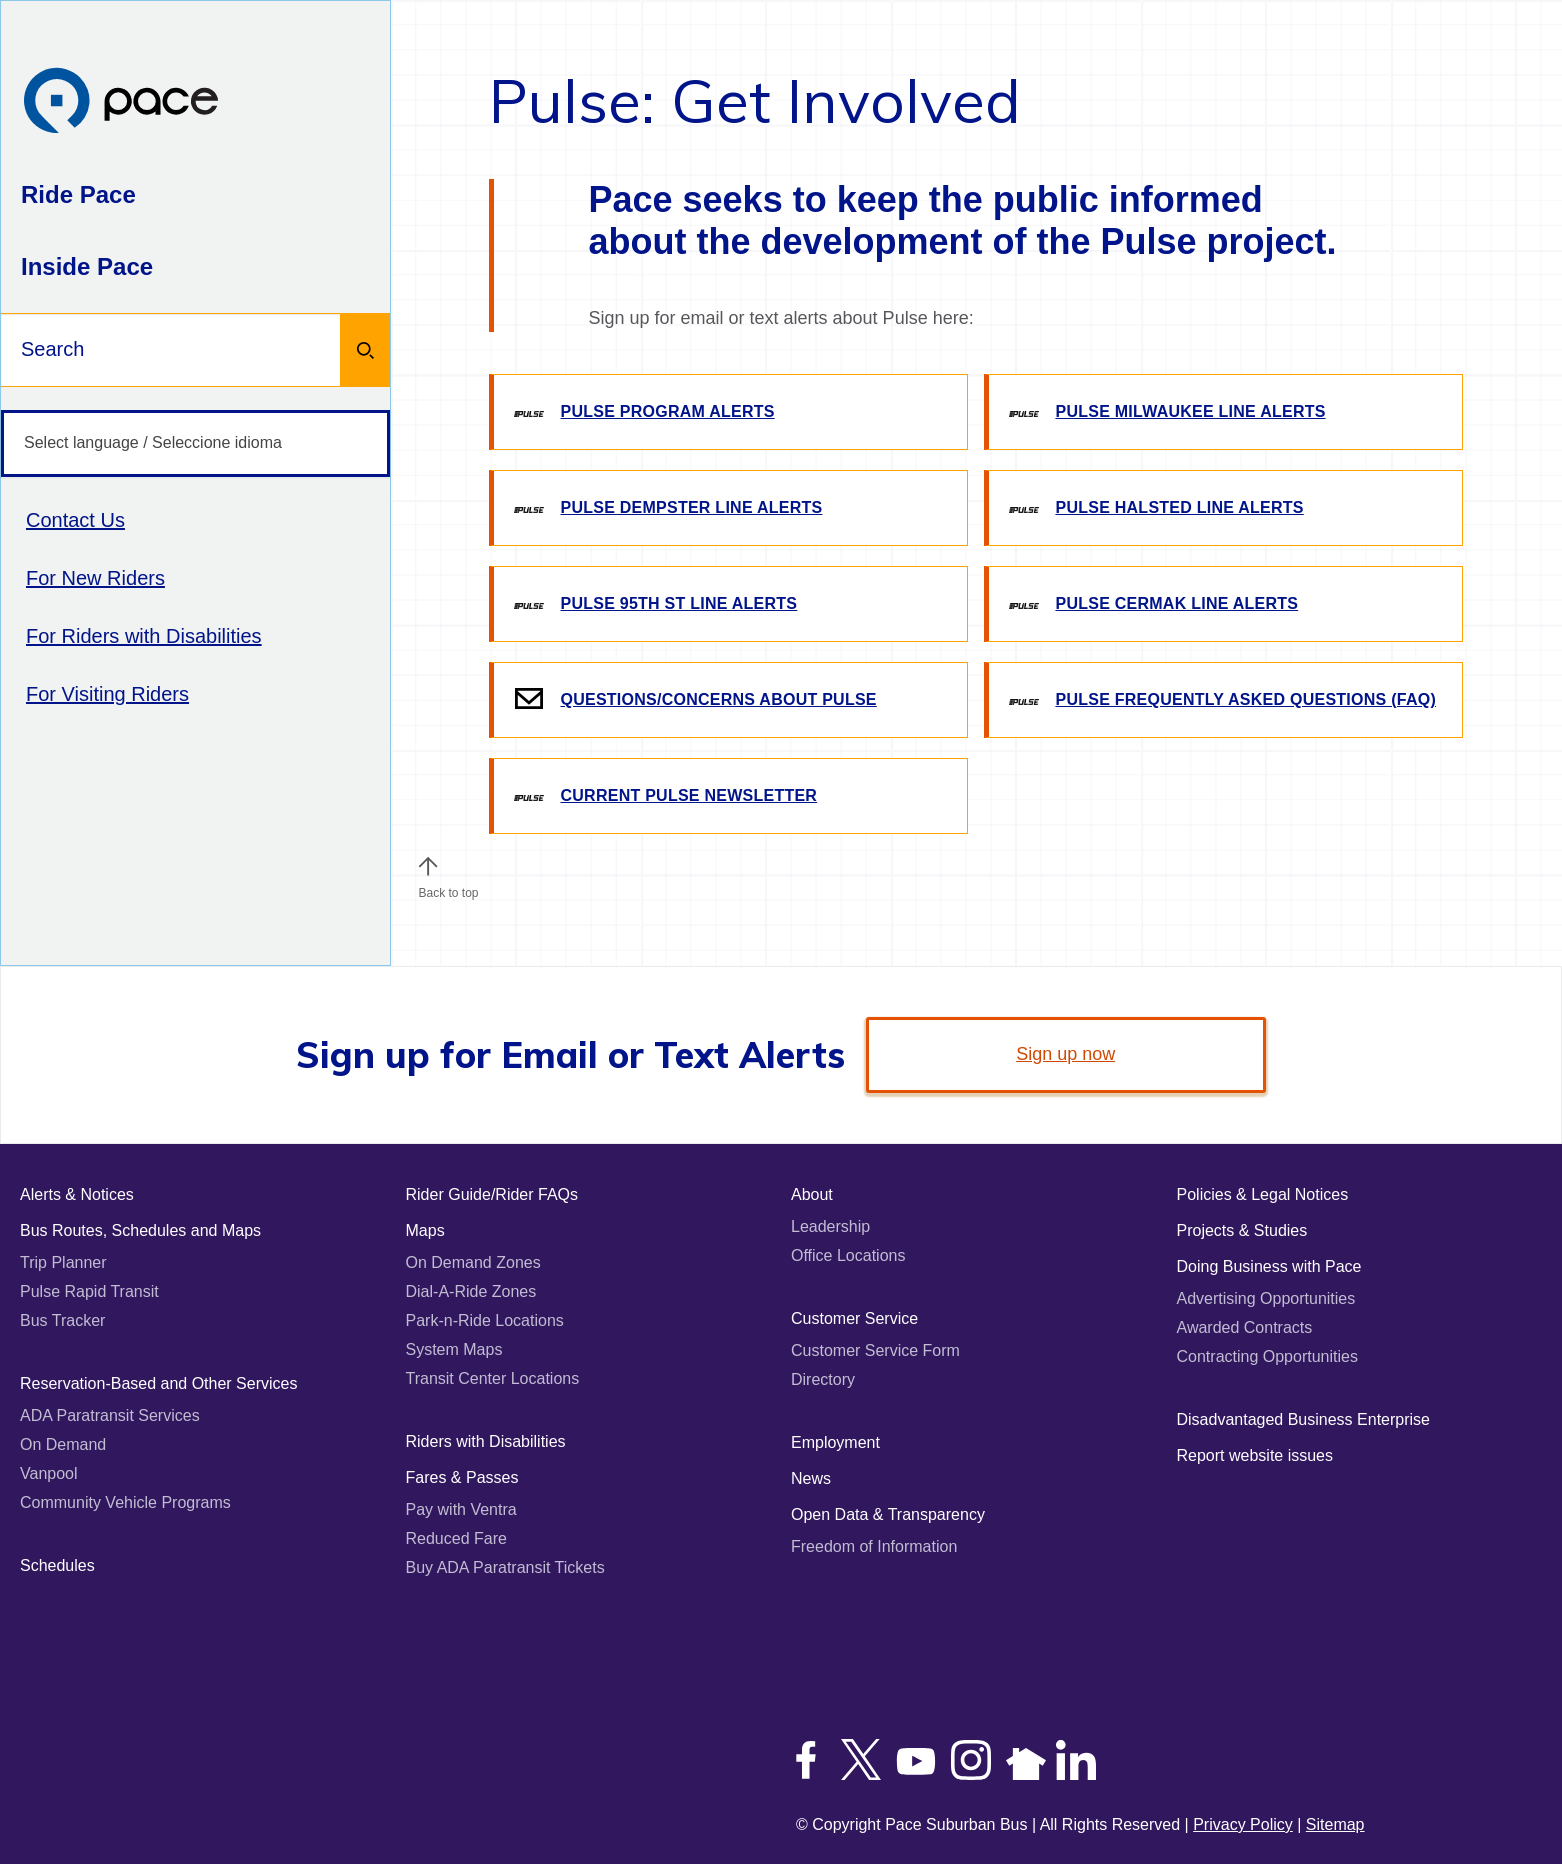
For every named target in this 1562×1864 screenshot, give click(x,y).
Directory (823, 1379)
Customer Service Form (875, 1350)
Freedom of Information (874, 1546)
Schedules (57, 1565)
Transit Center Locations (493, 1378)
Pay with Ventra (461, 1509)
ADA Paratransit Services (110, 1415)
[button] (428, 866)
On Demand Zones (473, 1262)
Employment (835, 1442)
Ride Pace (78, 194)
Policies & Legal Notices (1263, 1194)
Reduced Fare (456, 1538)
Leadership (830, 1226)
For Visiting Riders (107, 694)
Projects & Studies (1242, 1230)
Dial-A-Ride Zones (471, 1291)
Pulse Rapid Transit (89, 1291)
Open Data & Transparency (888, 1514)
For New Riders (95, 578)
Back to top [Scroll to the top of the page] (448, 888)
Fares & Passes (462, 1477)
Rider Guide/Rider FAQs (492, 1194)
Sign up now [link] (1065, 1054)
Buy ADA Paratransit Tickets (505, 1567)
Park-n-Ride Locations (485, 1320)
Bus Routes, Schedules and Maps (140, 1230)
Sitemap (1335, 1824)
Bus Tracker (62, 1320)
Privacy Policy (1243, 1824)
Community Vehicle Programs (125, 1502)
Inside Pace (87, 266)
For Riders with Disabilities (144, 636)
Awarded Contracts (1245, 1327)
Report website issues (1255, 1455)
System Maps (454, 1349)
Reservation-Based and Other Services (158, 1383)
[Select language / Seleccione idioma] (195, 443)
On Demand (63, 1444)
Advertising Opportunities (1266, 1298)
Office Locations (848, 1255)
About (812, 1194)
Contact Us (75, 520)
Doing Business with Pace (1269, 1266)
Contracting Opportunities (1267, 1356)
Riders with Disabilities (486, 1441)
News (811, 1478)
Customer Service (854, 1318)
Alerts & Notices (77, 1194)
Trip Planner (63, 1262)
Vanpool (49, 1473)
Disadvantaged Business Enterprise (1303, 1419)
